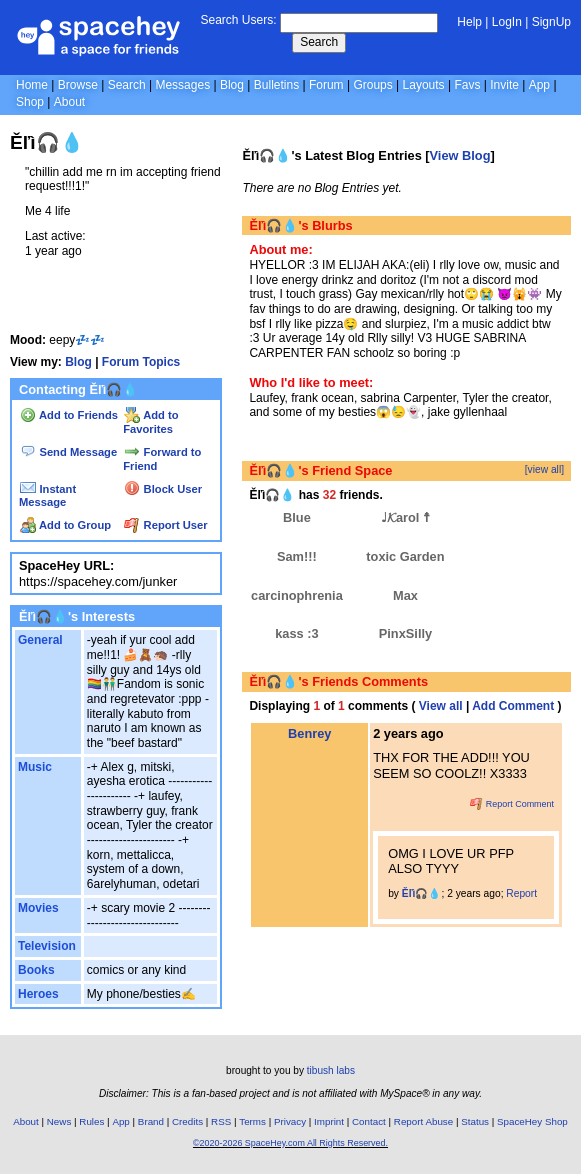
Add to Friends (69, 415)
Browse (78, 85)
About (69, 102)
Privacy (290, 1121)
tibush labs (331, 1070)
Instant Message (47, 496)
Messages (182, 85)
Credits (187, 1121)
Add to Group (65, 525)
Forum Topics (141, 362)
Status (475, 1121)
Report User (165, 525)
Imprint (329, 1121)
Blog (232, 85)
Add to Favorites (150, 422)
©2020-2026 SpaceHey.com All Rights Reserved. (290, 1143)
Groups (372, 85)
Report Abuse (423, 1121)
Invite (504, 85)
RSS (221, 1121)
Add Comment (513, 706)
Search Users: (238, 20)
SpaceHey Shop (532, 1121)
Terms (252, 1121)
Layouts (424, 85)
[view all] (544, 469)
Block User (163, 489)
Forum (326, 85)
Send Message (68, 452)
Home (32, 85)
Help (469, 22)
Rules (91, 1121)
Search (319, 42)
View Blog (460, 155)
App (539, 85)
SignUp (551, 22)
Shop (30, 102)
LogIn (507, 22)
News (59, 1121)
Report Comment (512, 804)
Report (521, 893)
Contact (369, 1121)
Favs (467, 85)
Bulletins (276, 85)
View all (441, 706)
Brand (151, 1121)
